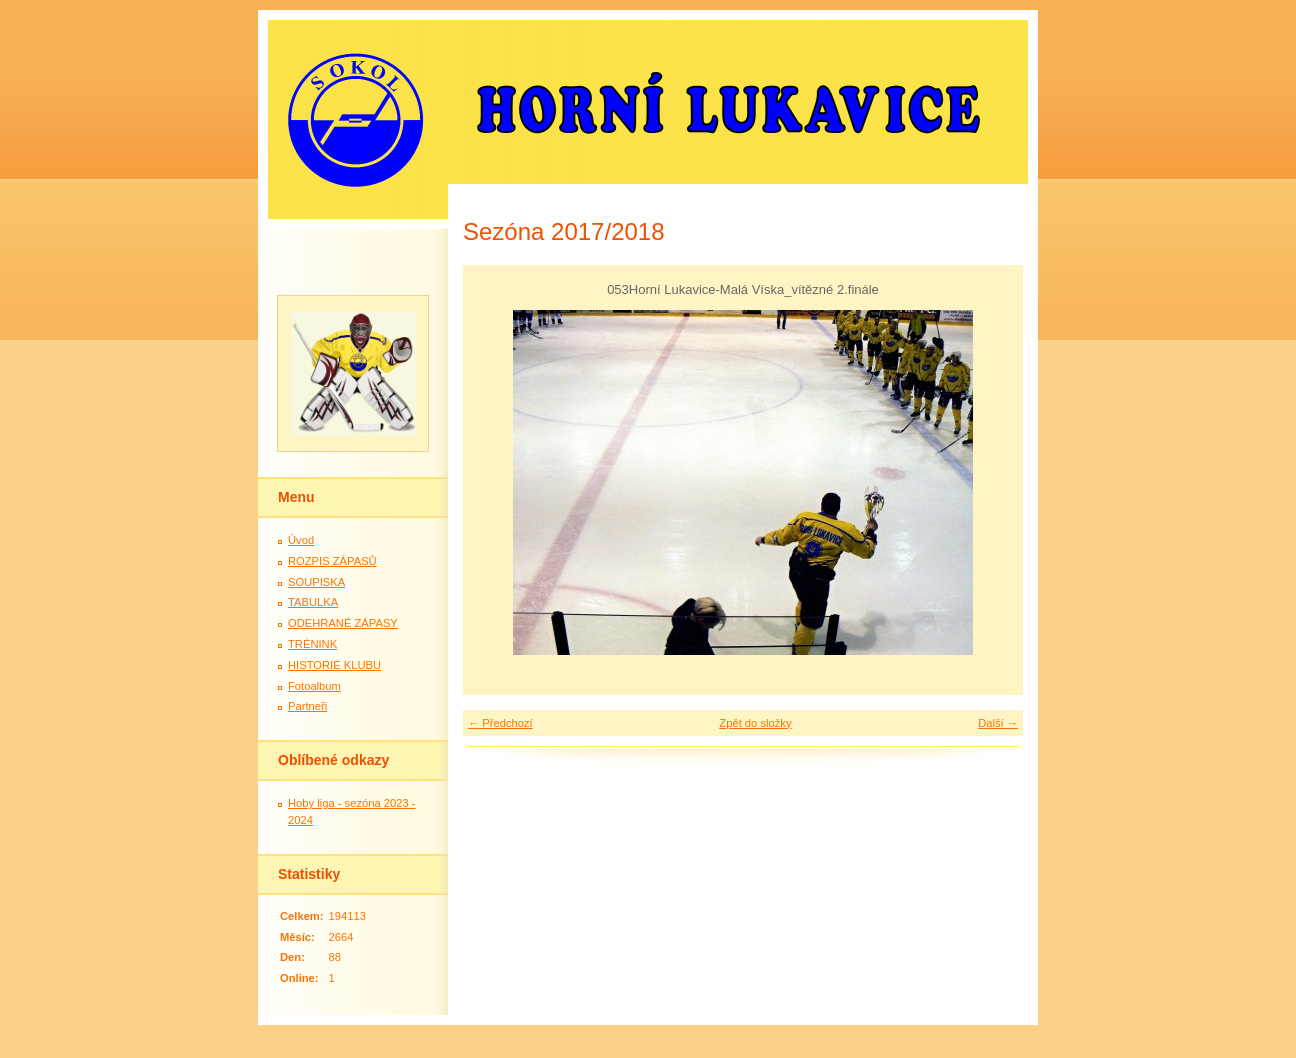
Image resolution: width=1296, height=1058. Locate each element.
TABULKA (313, 602)
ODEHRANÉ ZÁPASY (343, 623)
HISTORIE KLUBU (334, 665)
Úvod (301, 540)
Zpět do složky (755, 723)
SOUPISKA (316, 582)
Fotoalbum (314, 686)
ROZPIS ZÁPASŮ (332, 561)
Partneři (307, 706)
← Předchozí (500, 723)
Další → (998, 723)
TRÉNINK (312, 644)
